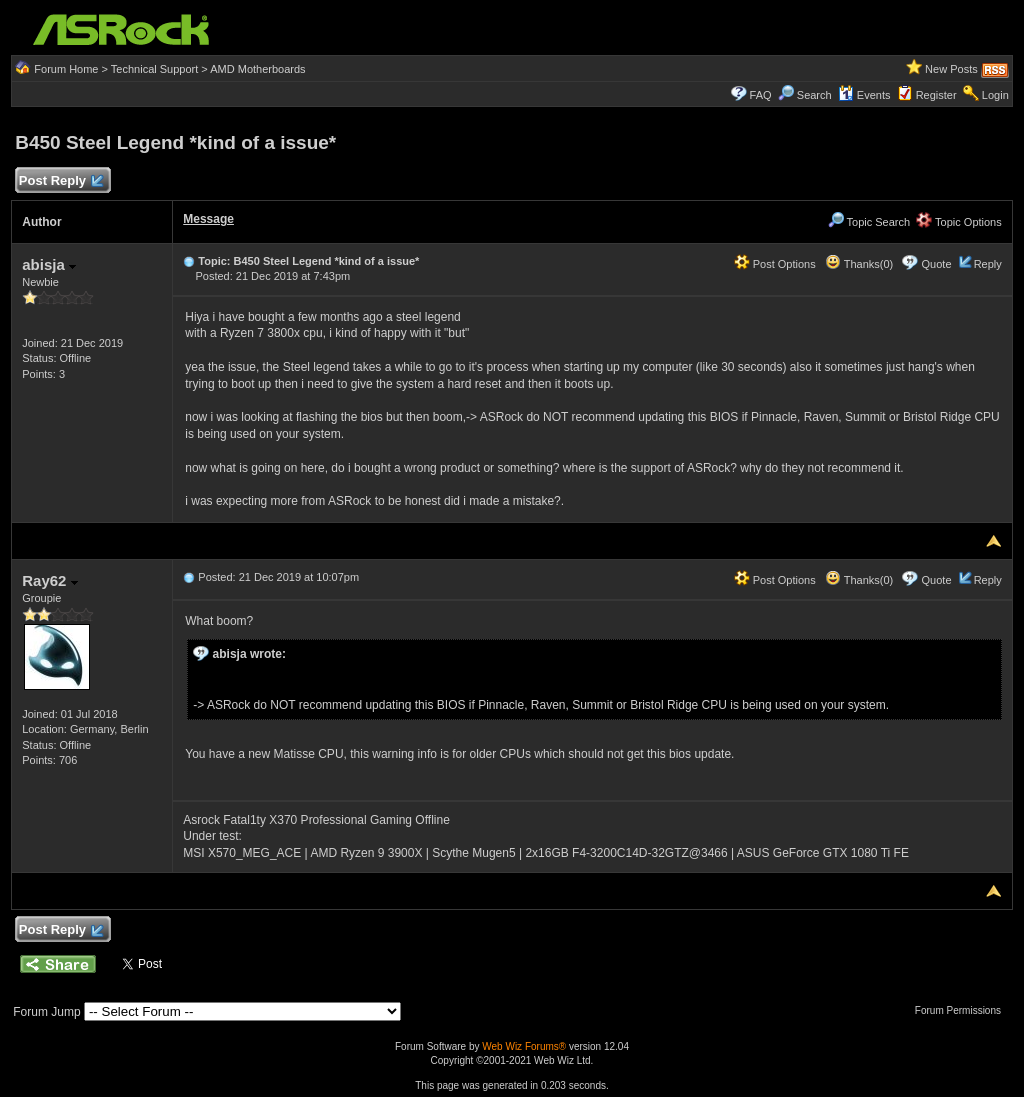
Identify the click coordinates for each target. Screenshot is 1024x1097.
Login (995, 95)
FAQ (761, 95)
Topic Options (959, 222)
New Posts (951, 69)
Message (208, 219)
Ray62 (49, 580)
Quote (937, 264)
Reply (988, 264)
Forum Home (66, 69)
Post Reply (60, 181)
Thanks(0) (859, 264)
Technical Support (154, 69)
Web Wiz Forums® (524, 1046)
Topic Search (869, 222)
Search (814, 95)
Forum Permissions (963, 1010)
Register (936, 95)
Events (864, 95)
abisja (49, 264)
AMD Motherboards (257, 69)
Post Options (775, 264)
